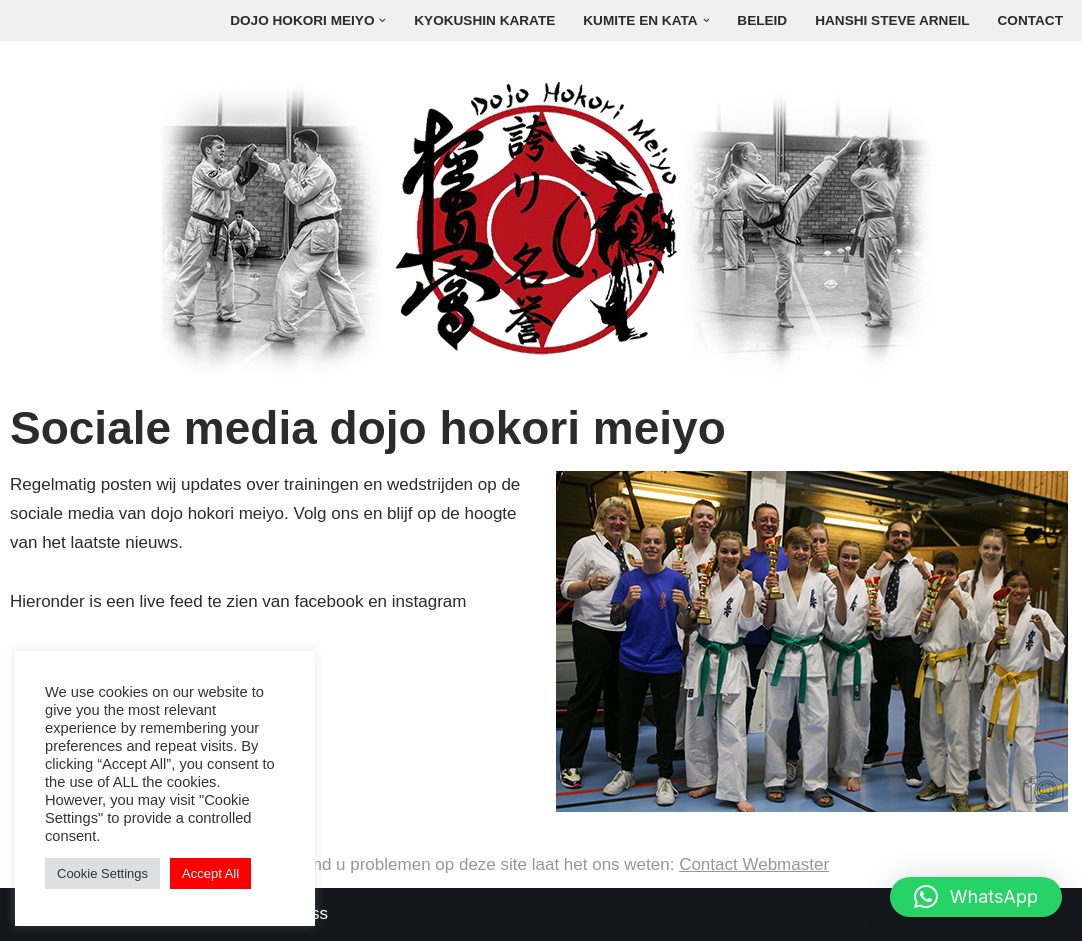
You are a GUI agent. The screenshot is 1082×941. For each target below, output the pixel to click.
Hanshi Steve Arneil (892, 20)
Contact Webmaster (754, 864)
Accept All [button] (210, 873)
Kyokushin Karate (484, 20)
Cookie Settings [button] (102, 873)
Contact (1030, 20)
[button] (382, 20)
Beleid (762, 20)
